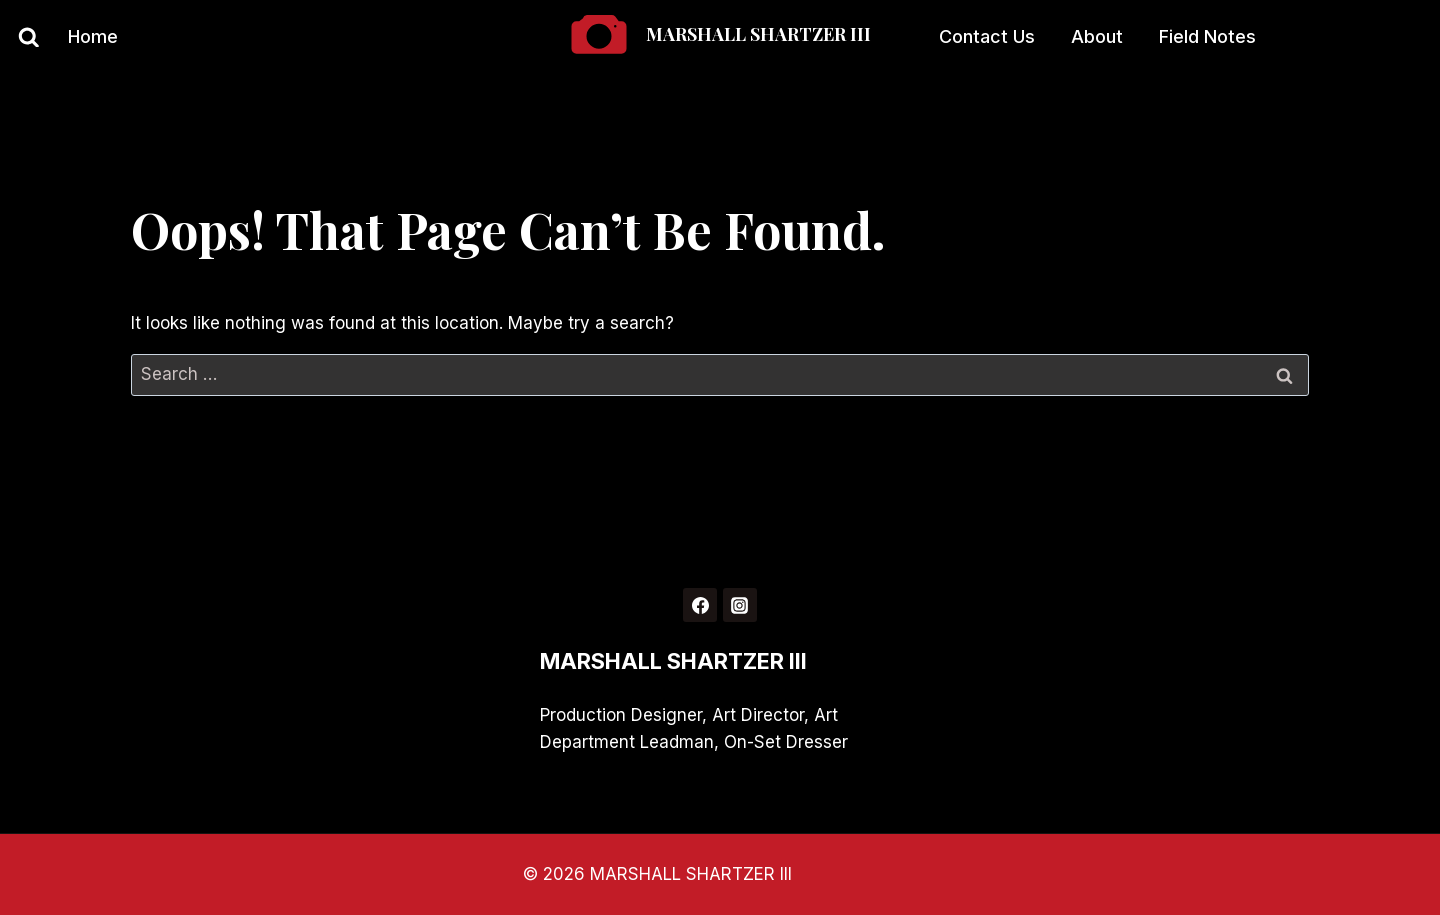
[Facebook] (700, 605)
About (1097, 36)
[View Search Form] (20, 38)
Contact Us (987, 36)
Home (93, 36)
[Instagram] (740, 605)
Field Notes (1207, 36)
